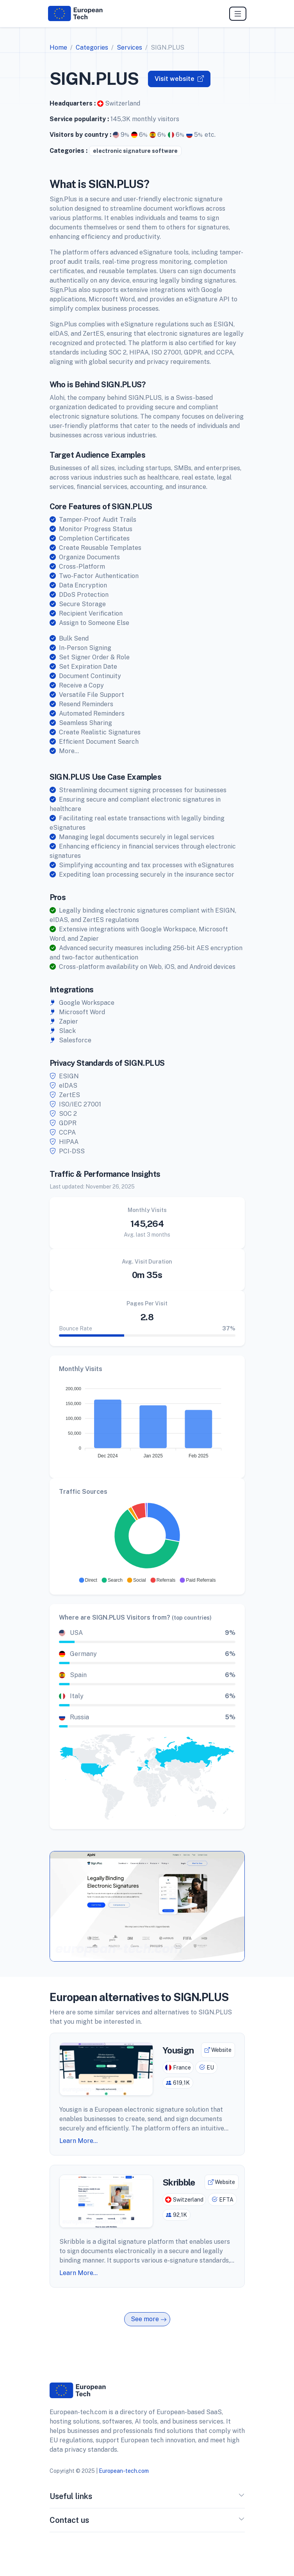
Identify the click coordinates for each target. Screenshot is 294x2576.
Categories (92, 47)
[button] (87, 1580)
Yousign (178, 2049)
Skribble (178, 2182)
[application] (147, 1420)
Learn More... (78, 2141)
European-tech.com (124, 2471)
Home (58, 47)
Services (129, 47)
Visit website (179, 79)
